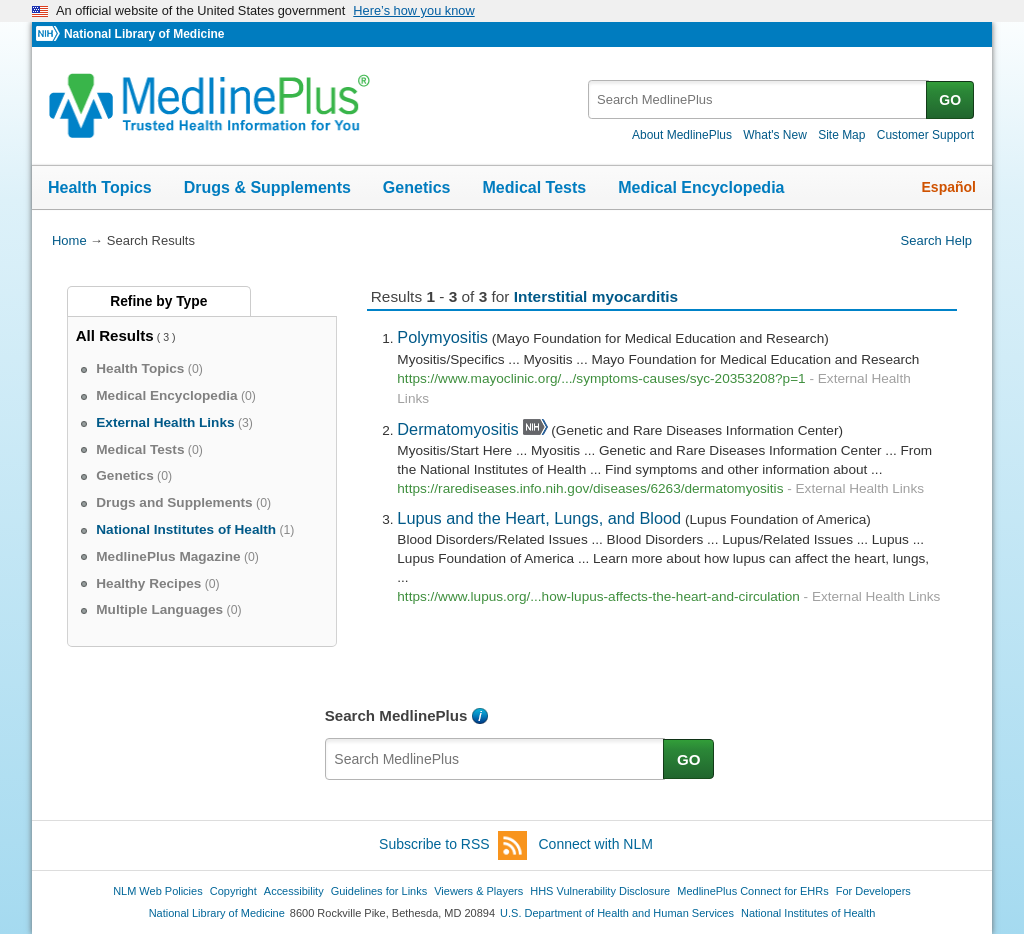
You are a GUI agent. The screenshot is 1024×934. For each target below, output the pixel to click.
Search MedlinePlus (396, 715)
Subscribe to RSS (453, 845)
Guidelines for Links (379, 891)
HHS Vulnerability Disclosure (600, 891)
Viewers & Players (478, 891)
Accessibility (294, 891)
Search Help (936, 240)
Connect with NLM (596, 844)
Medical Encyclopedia (701, 187)
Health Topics (100, 187)
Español (949, 187)
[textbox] (758, 99)
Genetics (417, 187)
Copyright (233, 891)
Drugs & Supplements (267, 187)
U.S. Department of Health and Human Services (617, 913)
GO (950, 100)
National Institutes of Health (808, 913)
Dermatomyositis (457, 429)
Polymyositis (442, 337)
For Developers (873, 891)
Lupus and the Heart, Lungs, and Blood (539, 518)
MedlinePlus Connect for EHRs (752, 891)
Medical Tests (534, 187)
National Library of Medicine (144, 34)
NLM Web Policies (158, 891)
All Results (115, 335)
